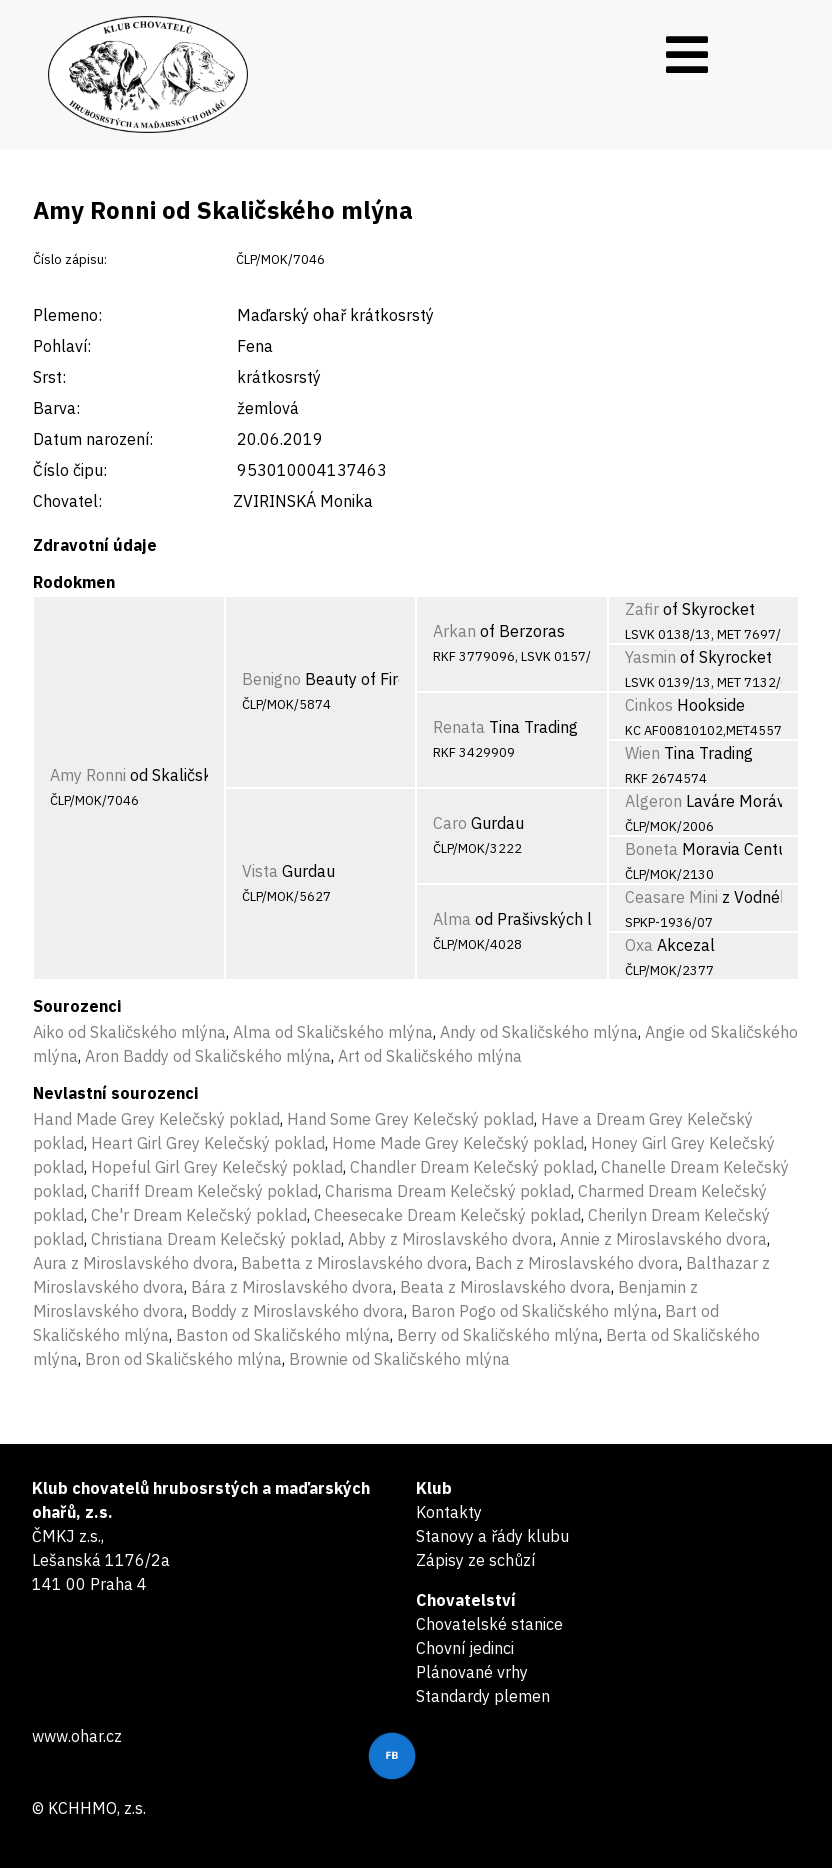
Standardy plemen (483, 1696)
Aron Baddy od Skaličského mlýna (208, 1056)
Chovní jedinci (465, 1648)
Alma (452, 919)
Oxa (639, 945)
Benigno (271, 679)
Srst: (49, 377)
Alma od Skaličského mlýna (333, 1032)
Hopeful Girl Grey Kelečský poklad (217, 1167)
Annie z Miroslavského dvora (663, 1239)
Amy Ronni (88, 775)
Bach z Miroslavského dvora (577, 1263)
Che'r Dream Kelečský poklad (199, 1215)
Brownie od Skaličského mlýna (399, 1359)
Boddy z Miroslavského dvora (297, 1311)
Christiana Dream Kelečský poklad (216, 1239)
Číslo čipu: (70, 470)
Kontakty (449, 1512)
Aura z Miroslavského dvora (133, 1263)
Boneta (651, 849)
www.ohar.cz (77, 1736)
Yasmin (650, 657)
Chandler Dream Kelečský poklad (472, 1167)
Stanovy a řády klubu (492, 1536)
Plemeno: (67, 315)
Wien (642, 753)
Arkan (454, 631)
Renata (459, 727)
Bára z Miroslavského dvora (292, 1287)
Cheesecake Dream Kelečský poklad (447, 1215)
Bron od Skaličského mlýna (183, 1359)
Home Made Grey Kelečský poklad (458, 1143)
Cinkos (649, 705)
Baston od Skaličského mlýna (283, 1335)
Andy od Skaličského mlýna (539, 1032)
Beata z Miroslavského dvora (505, 1287)
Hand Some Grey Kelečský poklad (410, 1119)
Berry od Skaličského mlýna (498, 1335)
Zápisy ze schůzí (475, 1560)
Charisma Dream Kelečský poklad (448, 1191)
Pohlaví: (62, 346)
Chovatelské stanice (489, 1624)
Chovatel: (67, 501)
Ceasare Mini (671, 897)
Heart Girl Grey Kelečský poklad (208, 1143)
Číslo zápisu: (70, 259)
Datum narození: (93, 439)
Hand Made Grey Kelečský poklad (156, 1119)
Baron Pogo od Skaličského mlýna (534, 1311)
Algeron (653, 801)
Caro (450, 823)
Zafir (642, 609)
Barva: (56, 408)
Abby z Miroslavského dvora (450, 1239)
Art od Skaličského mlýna (430, 1056)
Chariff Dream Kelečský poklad (204, 1191)
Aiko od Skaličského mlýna (129, 1032)
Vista (260, 871)
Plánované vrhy (472, 1672)
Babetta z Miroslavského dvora (354, 1263)
